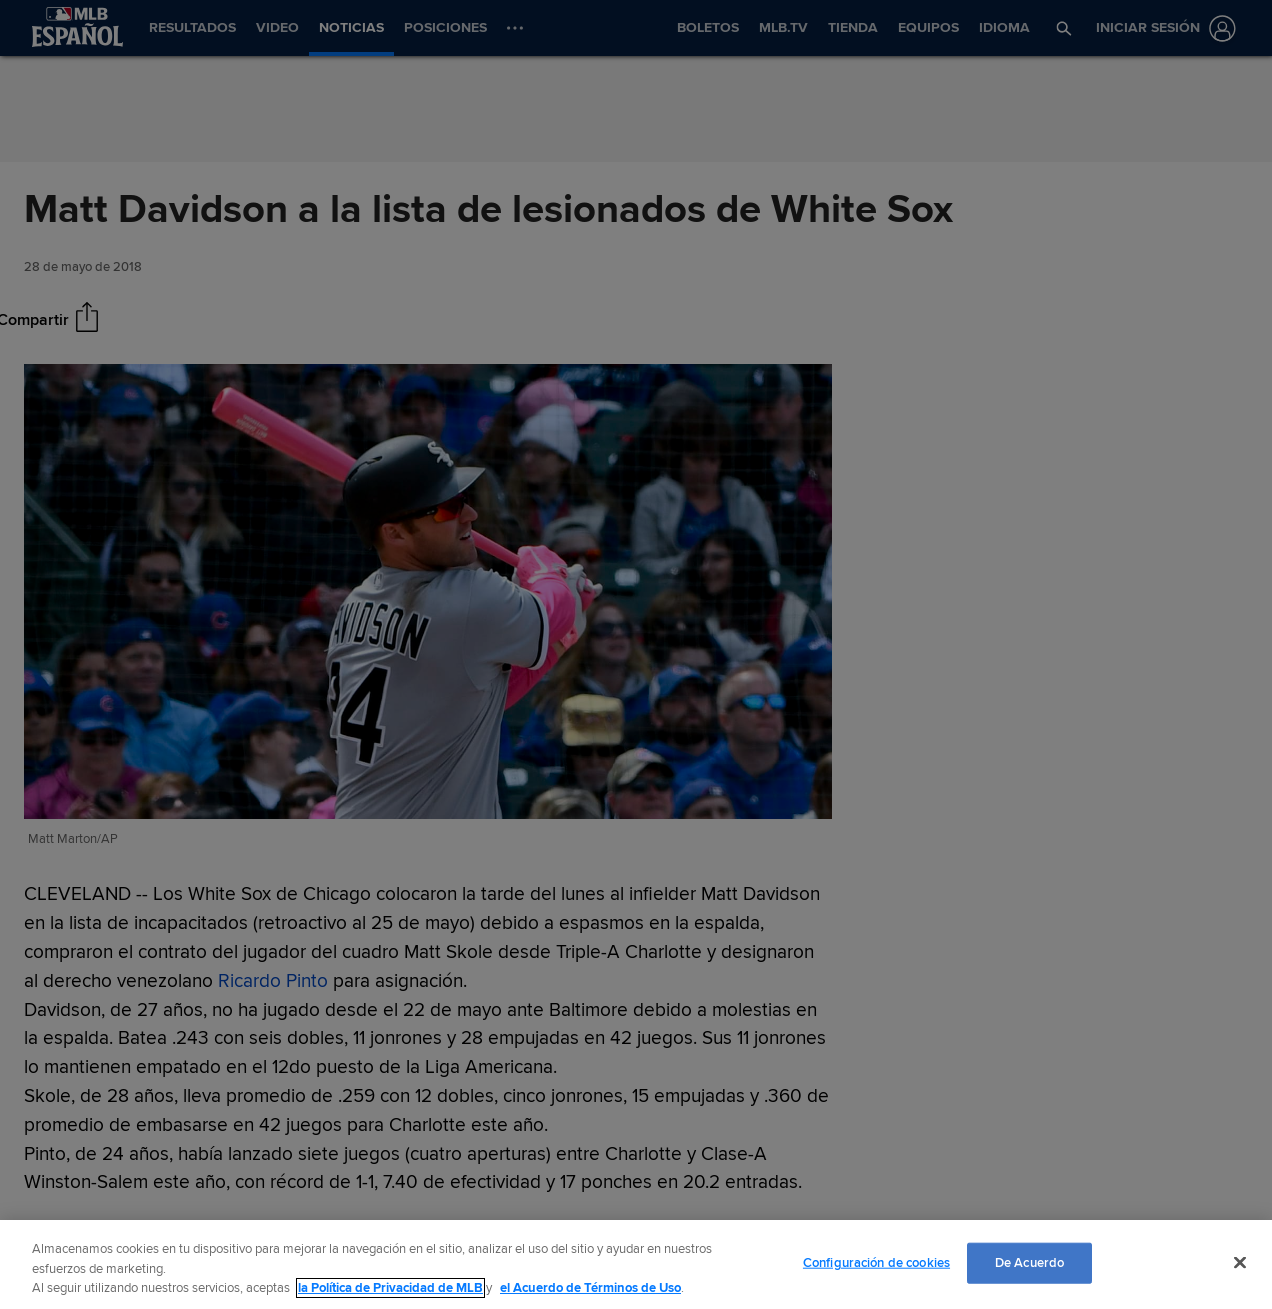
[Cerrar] (1240, 1262)
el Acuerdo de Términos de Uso (590, 1288)
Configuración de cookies (876, 1262)
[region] (636, 1264)
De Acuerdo (1029, 1262)
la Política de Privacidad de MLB (390, 1288)
